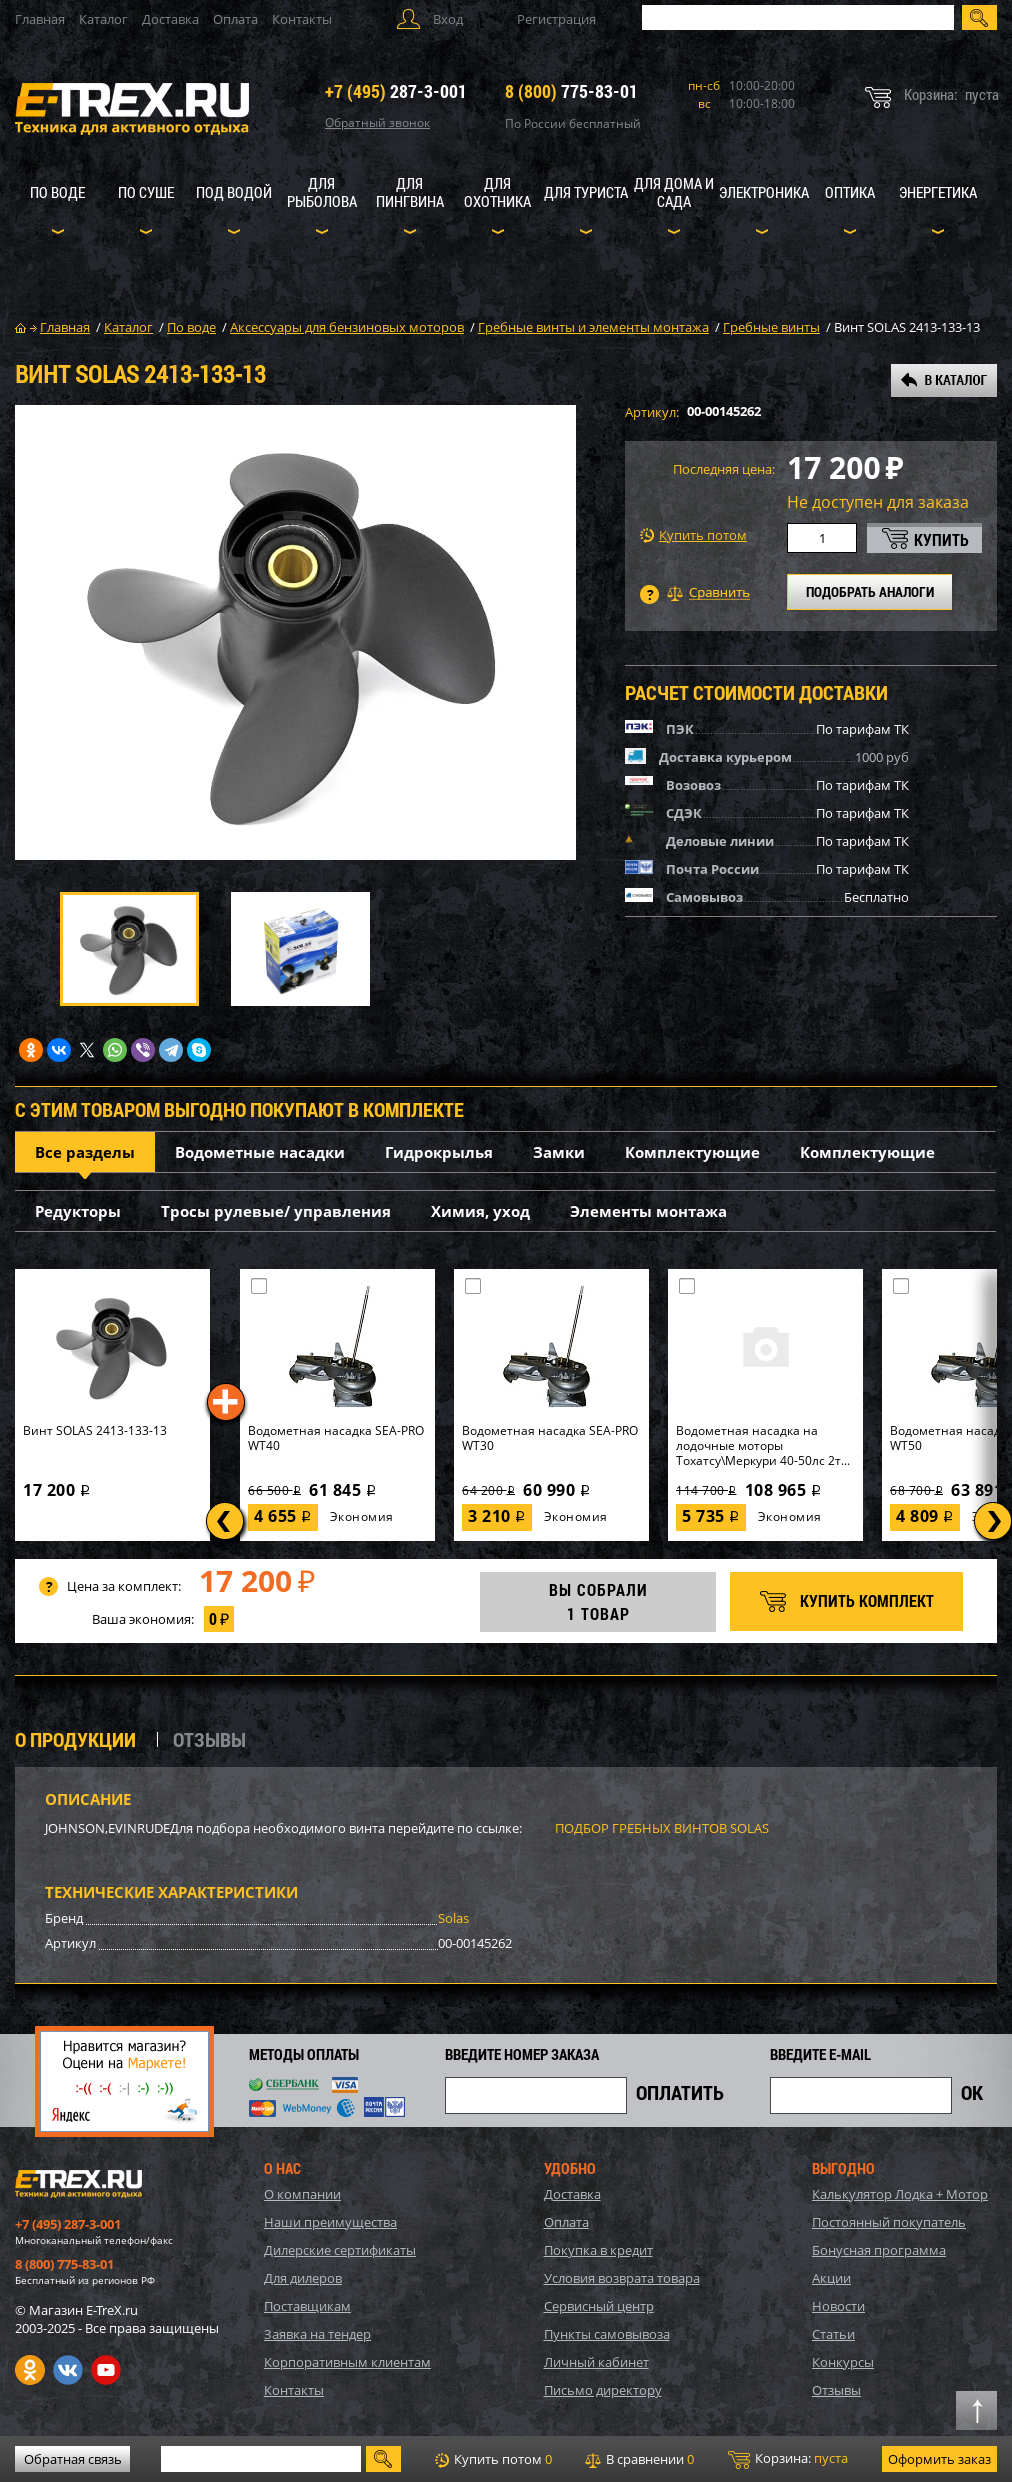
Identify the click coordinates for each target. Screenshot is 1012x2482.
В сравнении (639, 2459)
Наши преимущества (330, 2222)
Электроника (764, 192)
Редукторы (78, 1211)
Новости (838, 2306)
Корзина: (788, 2459)
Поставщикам (307, 2306)
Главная (40, 19)
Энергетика (938, 192)
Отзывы (836, 2390)
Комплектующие (692, 1152)
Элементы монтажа (648, 1211)
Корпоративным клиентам (347, 2362)
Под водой (234, 192)
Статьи (833, 2334)
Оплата (235, 19)
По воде (57, 192)
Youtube (106, 2370)
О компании (302, 2194)
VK (68, 2370)
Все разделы (85, 1152)
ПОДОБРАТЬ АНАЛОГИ (870, 591)
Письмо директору (603, 2390)
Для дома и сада (674, 192)
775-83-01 (571, 91)
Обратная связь (73, 2459)
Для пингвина (410, 192)
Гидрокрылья (439, 1152)
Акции (831, 2278)
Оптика (850, 192)
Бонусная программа (879, 2250)
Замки (559, 1152)
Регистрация (556, 19)
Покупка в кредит (598, 2250)
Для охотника (497, 192)
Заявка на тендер (317, 2334)
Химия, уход (480, 1211)
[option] (295, 632)
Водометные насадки (260, 1152)
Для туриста (586, 192)
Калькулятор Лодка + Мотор (900, 2194)
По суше (146, 192)
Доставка (170, 19)
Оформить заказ (939, 2459)
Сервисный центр (599, 2306)
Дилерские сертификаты (340, 2250)
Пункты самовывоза (607, 2334)
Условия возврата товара (622, 2278)
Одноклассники (30, 2370)
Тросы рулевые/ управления (276, 1211)
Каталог (103, 19)
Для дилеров (303, 2278)
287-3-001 (396, 91)
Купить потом (693, 535)
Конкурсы (843, 2362)
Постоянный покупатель (889, 2222)
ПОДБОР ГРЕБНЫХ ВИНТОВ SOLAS (662, 1828)
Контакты (302, 19)
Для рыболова (322, 192)
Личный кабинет (596, 2362)
